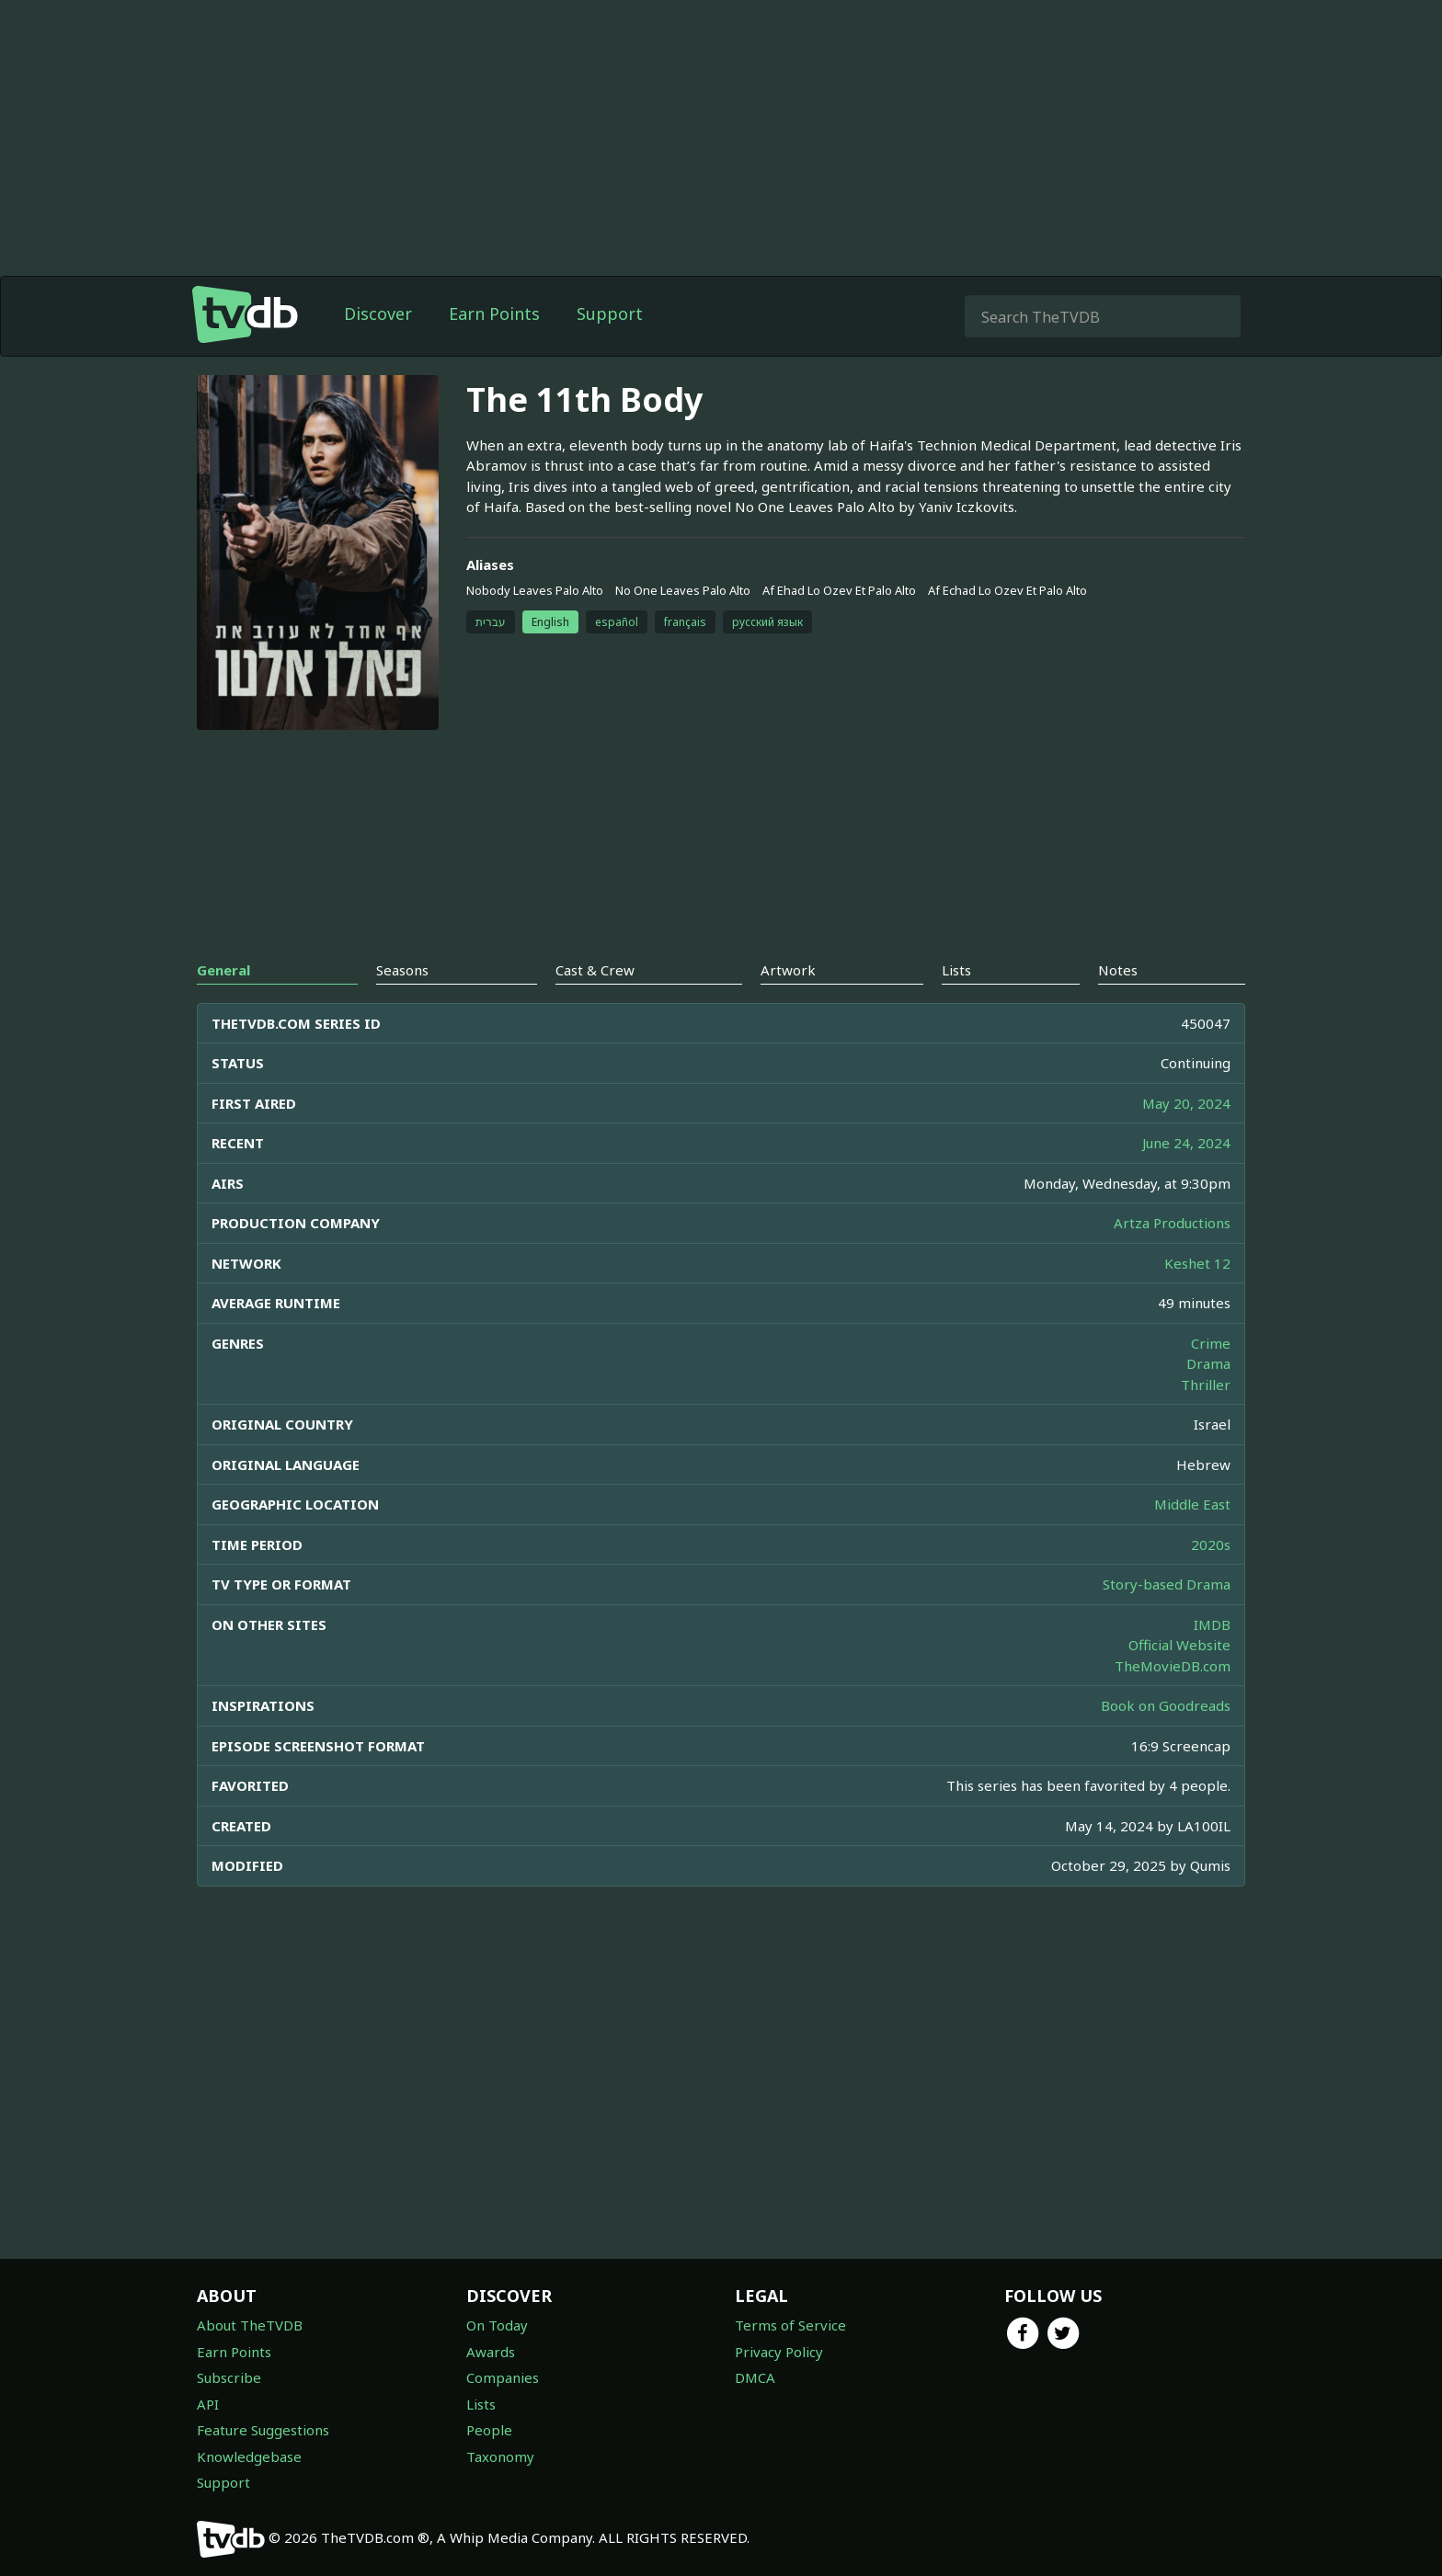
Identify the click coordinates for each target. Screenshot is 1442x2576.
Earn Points (494, 313)
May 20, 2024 (1186, 1103)
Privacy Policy (779, 2351)
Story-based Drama (1166, 1584)
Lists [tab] (956, 970)
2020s (1210, 1544)
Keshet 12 (1197, 1263)
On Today (497, 2325)
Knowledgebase (249, 2456)
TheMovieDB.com (1172, 1666)
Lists (481, 2404)
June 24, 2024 (1186, 1143)
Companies (502, 2377)
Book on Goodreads (1165, 1705)
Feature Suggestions (263, 2430)
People (489, 2430)
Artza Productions (1172, 1223)
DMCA (755, 2377)
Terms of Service (790, 2325)
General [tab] (223, 970)
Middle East (1192, 1504)
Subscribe (229, 2377)
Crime (1210, 1343)
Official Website (1179, 1645)
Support (610, 313)
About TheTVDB (250, 2325)
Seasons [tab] (402, 970)
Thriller (1205, 1384)
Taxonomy (500, 2456)
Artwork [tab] (788, 970)
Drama (1208, 1363)
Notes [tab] (1118, 970)
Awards (490, 2351)
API (208, 2404)
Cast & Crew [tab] (595, 970)
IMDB (1212, 1624)
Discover (378, 313)
